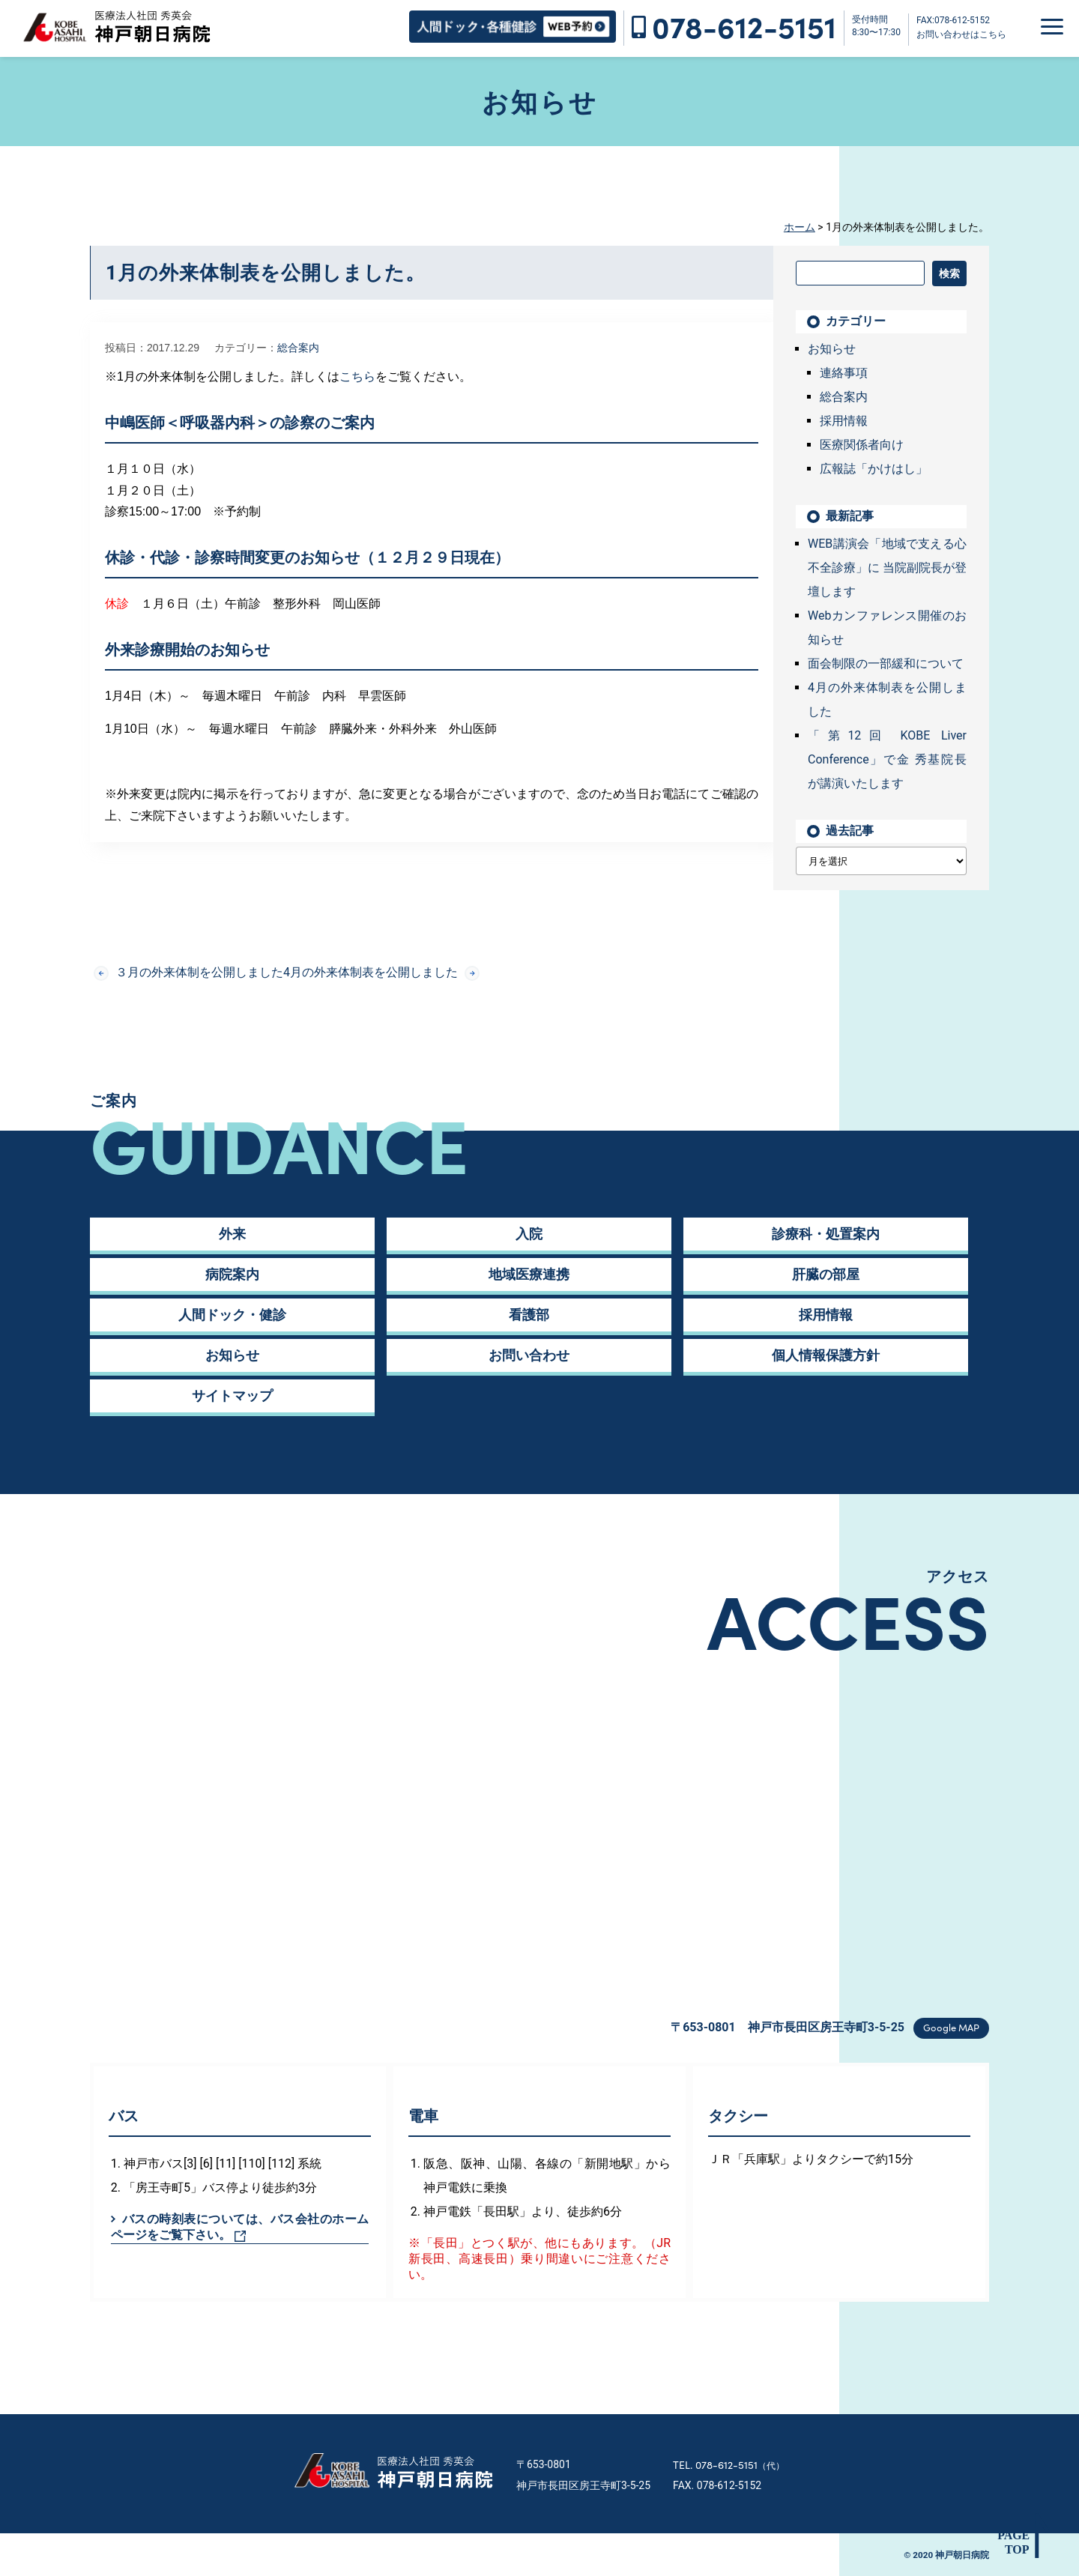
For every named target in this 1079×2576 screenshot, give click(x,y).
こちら (357, 376)
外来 (232, 1234)
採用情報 (844, 421)
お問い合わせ (529, 1355)
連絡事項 (844, 373)
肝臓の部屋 (825, 1274)
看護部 (529, 1314)
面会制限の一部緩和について (886, 663)
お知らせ (832, 349)
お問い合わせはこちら (961, 34)
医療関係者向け (862, 445)
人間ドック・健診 (232, 1314)
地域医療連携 (529, 1274)
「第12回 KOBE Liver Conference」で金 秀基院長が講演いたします (887, 759)
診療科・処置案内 (826, 1234)
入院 (529, 1234)
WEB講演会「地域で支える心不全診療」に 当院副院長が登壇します (887, 567)
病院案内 (232, 1274)
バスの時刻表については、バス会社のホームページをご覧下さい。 (240, 2227)
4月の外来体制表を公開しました (381, 973)
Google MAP (951, 2027)
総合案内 (298, 348)
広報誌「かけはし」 (874, 469)
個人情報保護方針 (826, 1355)
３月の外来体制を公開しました (188, 973)
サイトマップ (232, 1395)
